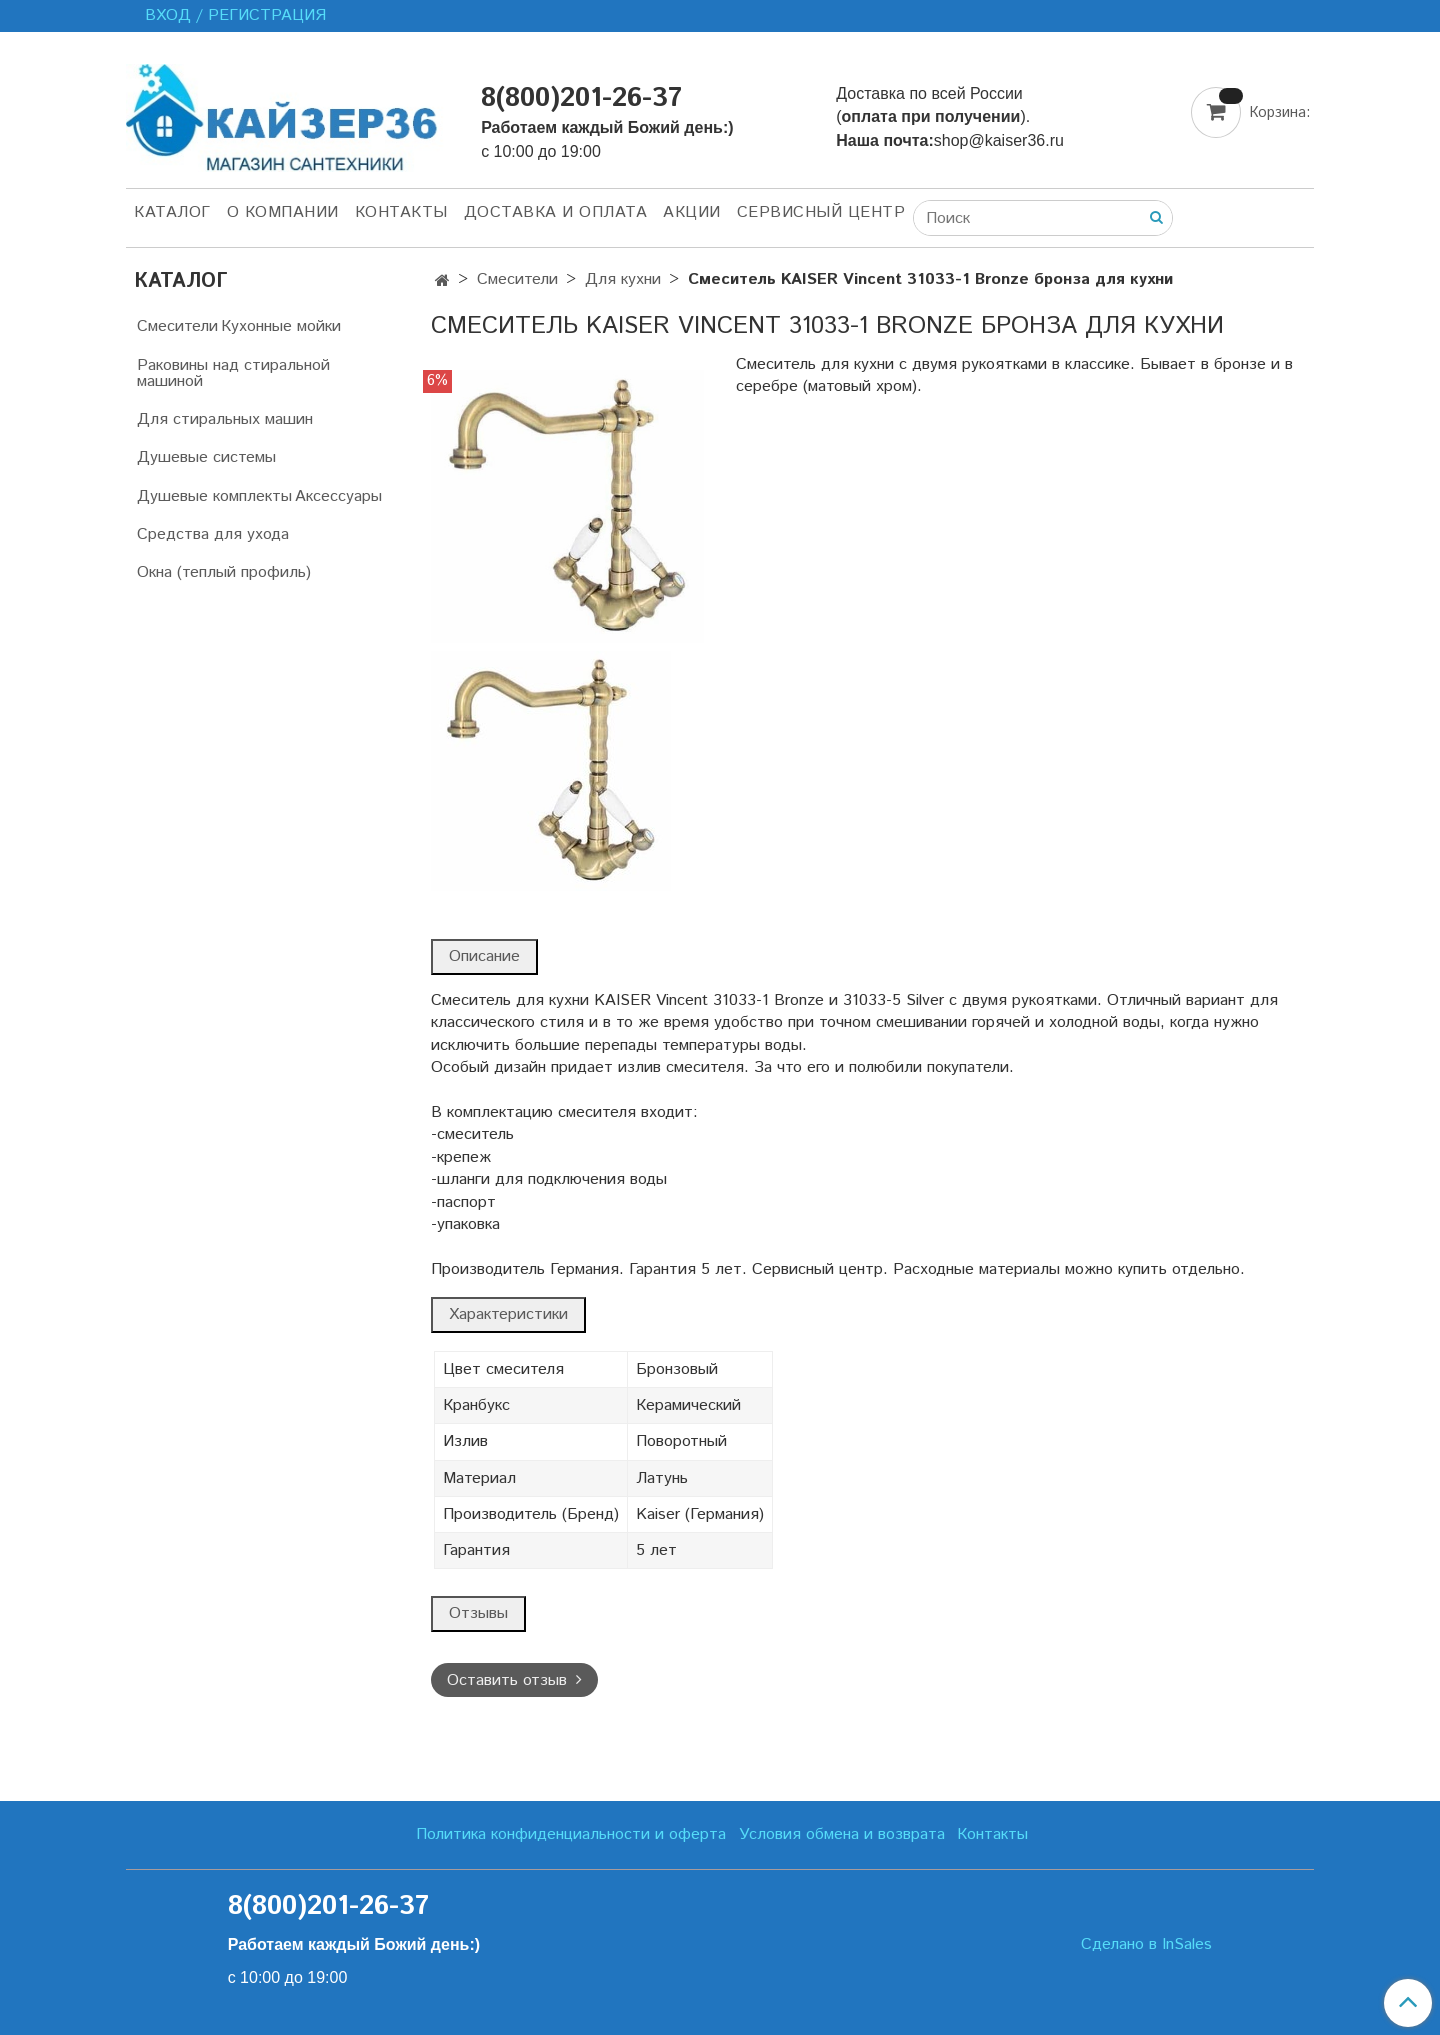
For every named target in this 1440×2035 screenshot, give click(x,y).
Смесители (517, 279)
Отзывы (478, 1613)
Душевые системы (206, 457)
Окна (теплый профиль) (224, 572)
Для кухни (623, 279)
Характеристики (508, 1314)
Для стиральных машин (225, 419)
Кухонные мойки (281, 326)
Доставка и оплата (556, 212)
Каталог (172, 212)
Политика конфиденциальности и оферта (571, 1834)
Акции (692, 212)
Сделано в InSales (1146, 1945)
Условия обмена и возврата (842, 1834)
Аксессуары (338, 496)
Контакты (401, 212)
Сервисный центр (821, 212)
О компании (283, 212)
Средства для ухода (213, 534)
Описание (484, 956)
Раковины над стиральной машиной (233, 373)
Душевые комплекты (214, 496)
